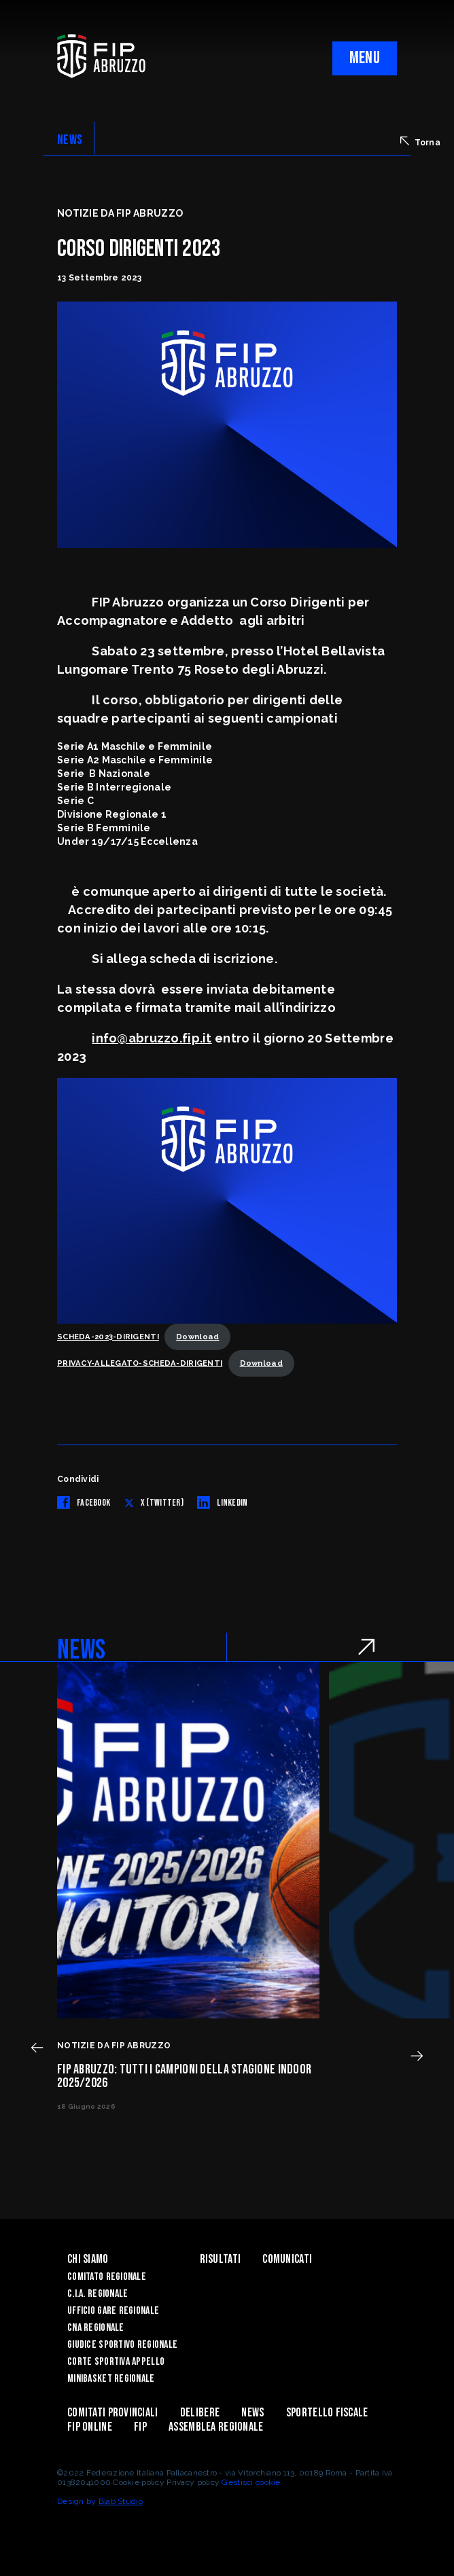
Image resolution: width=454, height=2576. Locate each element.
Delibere (200, 2413)
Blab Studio (121, 2501)
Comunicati (287, 2259)
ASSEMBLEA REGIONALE (216, 2427)
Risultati (220, 2259)
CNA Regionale (95, 2327)
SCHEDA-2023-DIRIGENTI (108, 1336)
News (252, 2413)
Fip (140, 2427)
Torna (420, 142)
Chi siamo (88, 2259)
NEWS (69, 140)
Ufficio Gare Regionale (113, 2310)
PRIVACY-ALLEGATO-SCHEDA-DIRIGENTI (139, 1363)
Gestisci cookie (251, 2482)
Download (197, 1336)
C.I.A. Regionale (97, 2293)
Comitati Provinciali (112, 2413)
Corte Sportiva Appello (115, 2361)
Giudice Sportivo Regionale (122, 2344)
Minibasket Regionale (111, 2378)
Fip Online (89, 2427)
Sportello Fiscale (327, 2413)
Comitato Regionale (106, 2276)
